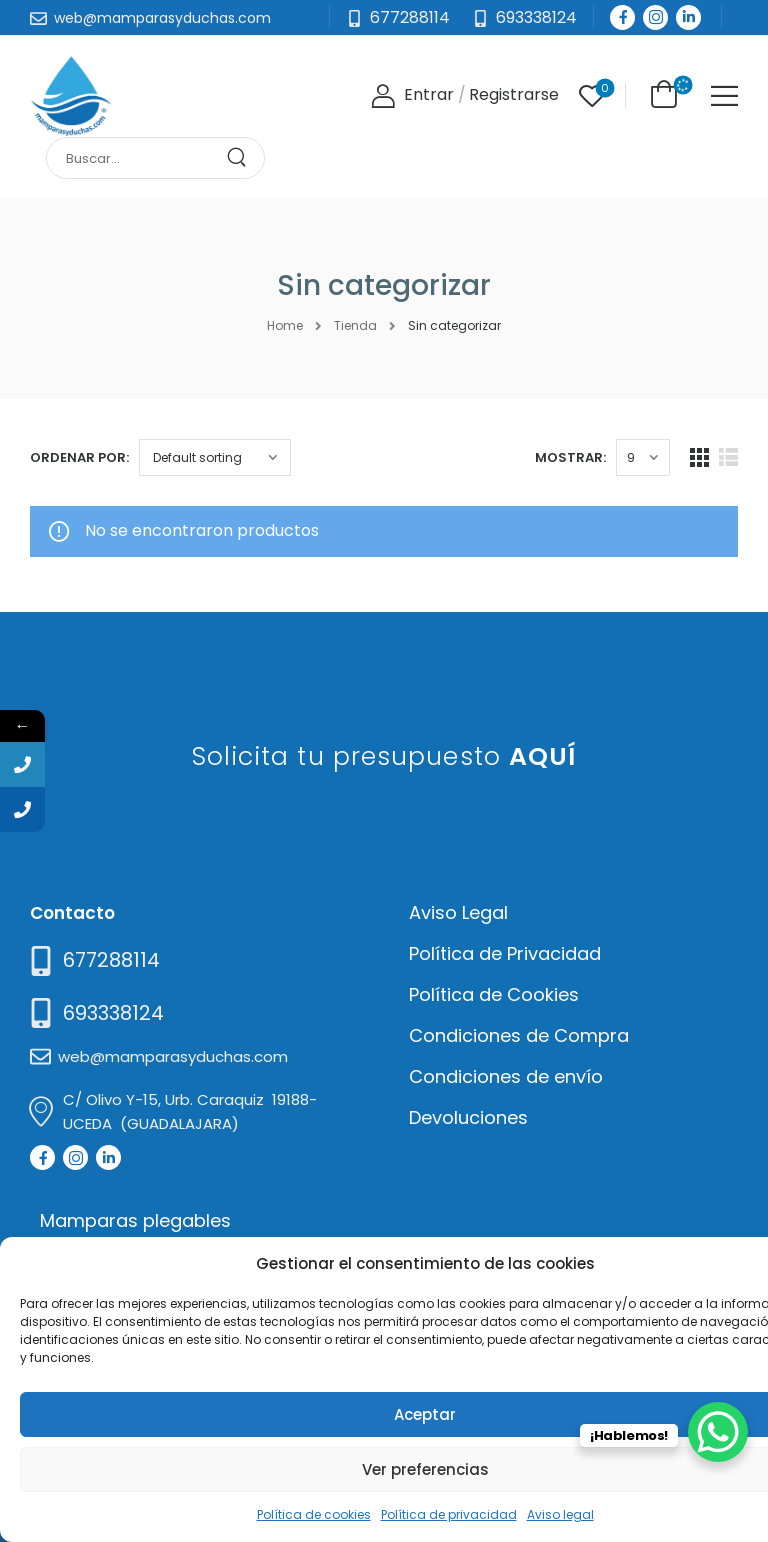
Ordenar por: (79, 457)
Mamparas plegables (135, 1220)
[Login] (412, 95)
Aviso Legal (458, 912)
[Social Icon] (622, 17)
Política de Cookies (494, 994)
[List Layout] (728, 457)
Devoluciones (468, 1117)
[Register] (514, 95)
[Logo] (70, 96)
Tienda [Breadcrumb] (355, 325)
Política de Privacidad (505, 953)
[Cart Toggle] (660, 94)
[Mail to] (150, 19)
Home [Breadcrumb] (285, 325)
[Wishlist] (592, 96)
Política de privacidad (449, 1514)
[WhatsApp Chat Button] (718, 1432)
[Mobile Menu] (724, 96)
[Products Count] (643, 457)
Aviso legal (560, 1514)
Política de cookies (314, 1514)
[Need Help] (524, 18)
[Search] (135, 158)
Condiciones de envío (506, 1076)
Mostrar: (570, 457)
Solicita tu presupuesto (384, 756)
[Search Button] (244, 158)
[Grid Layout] (699, 457)
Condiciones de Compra (519, 1035)
